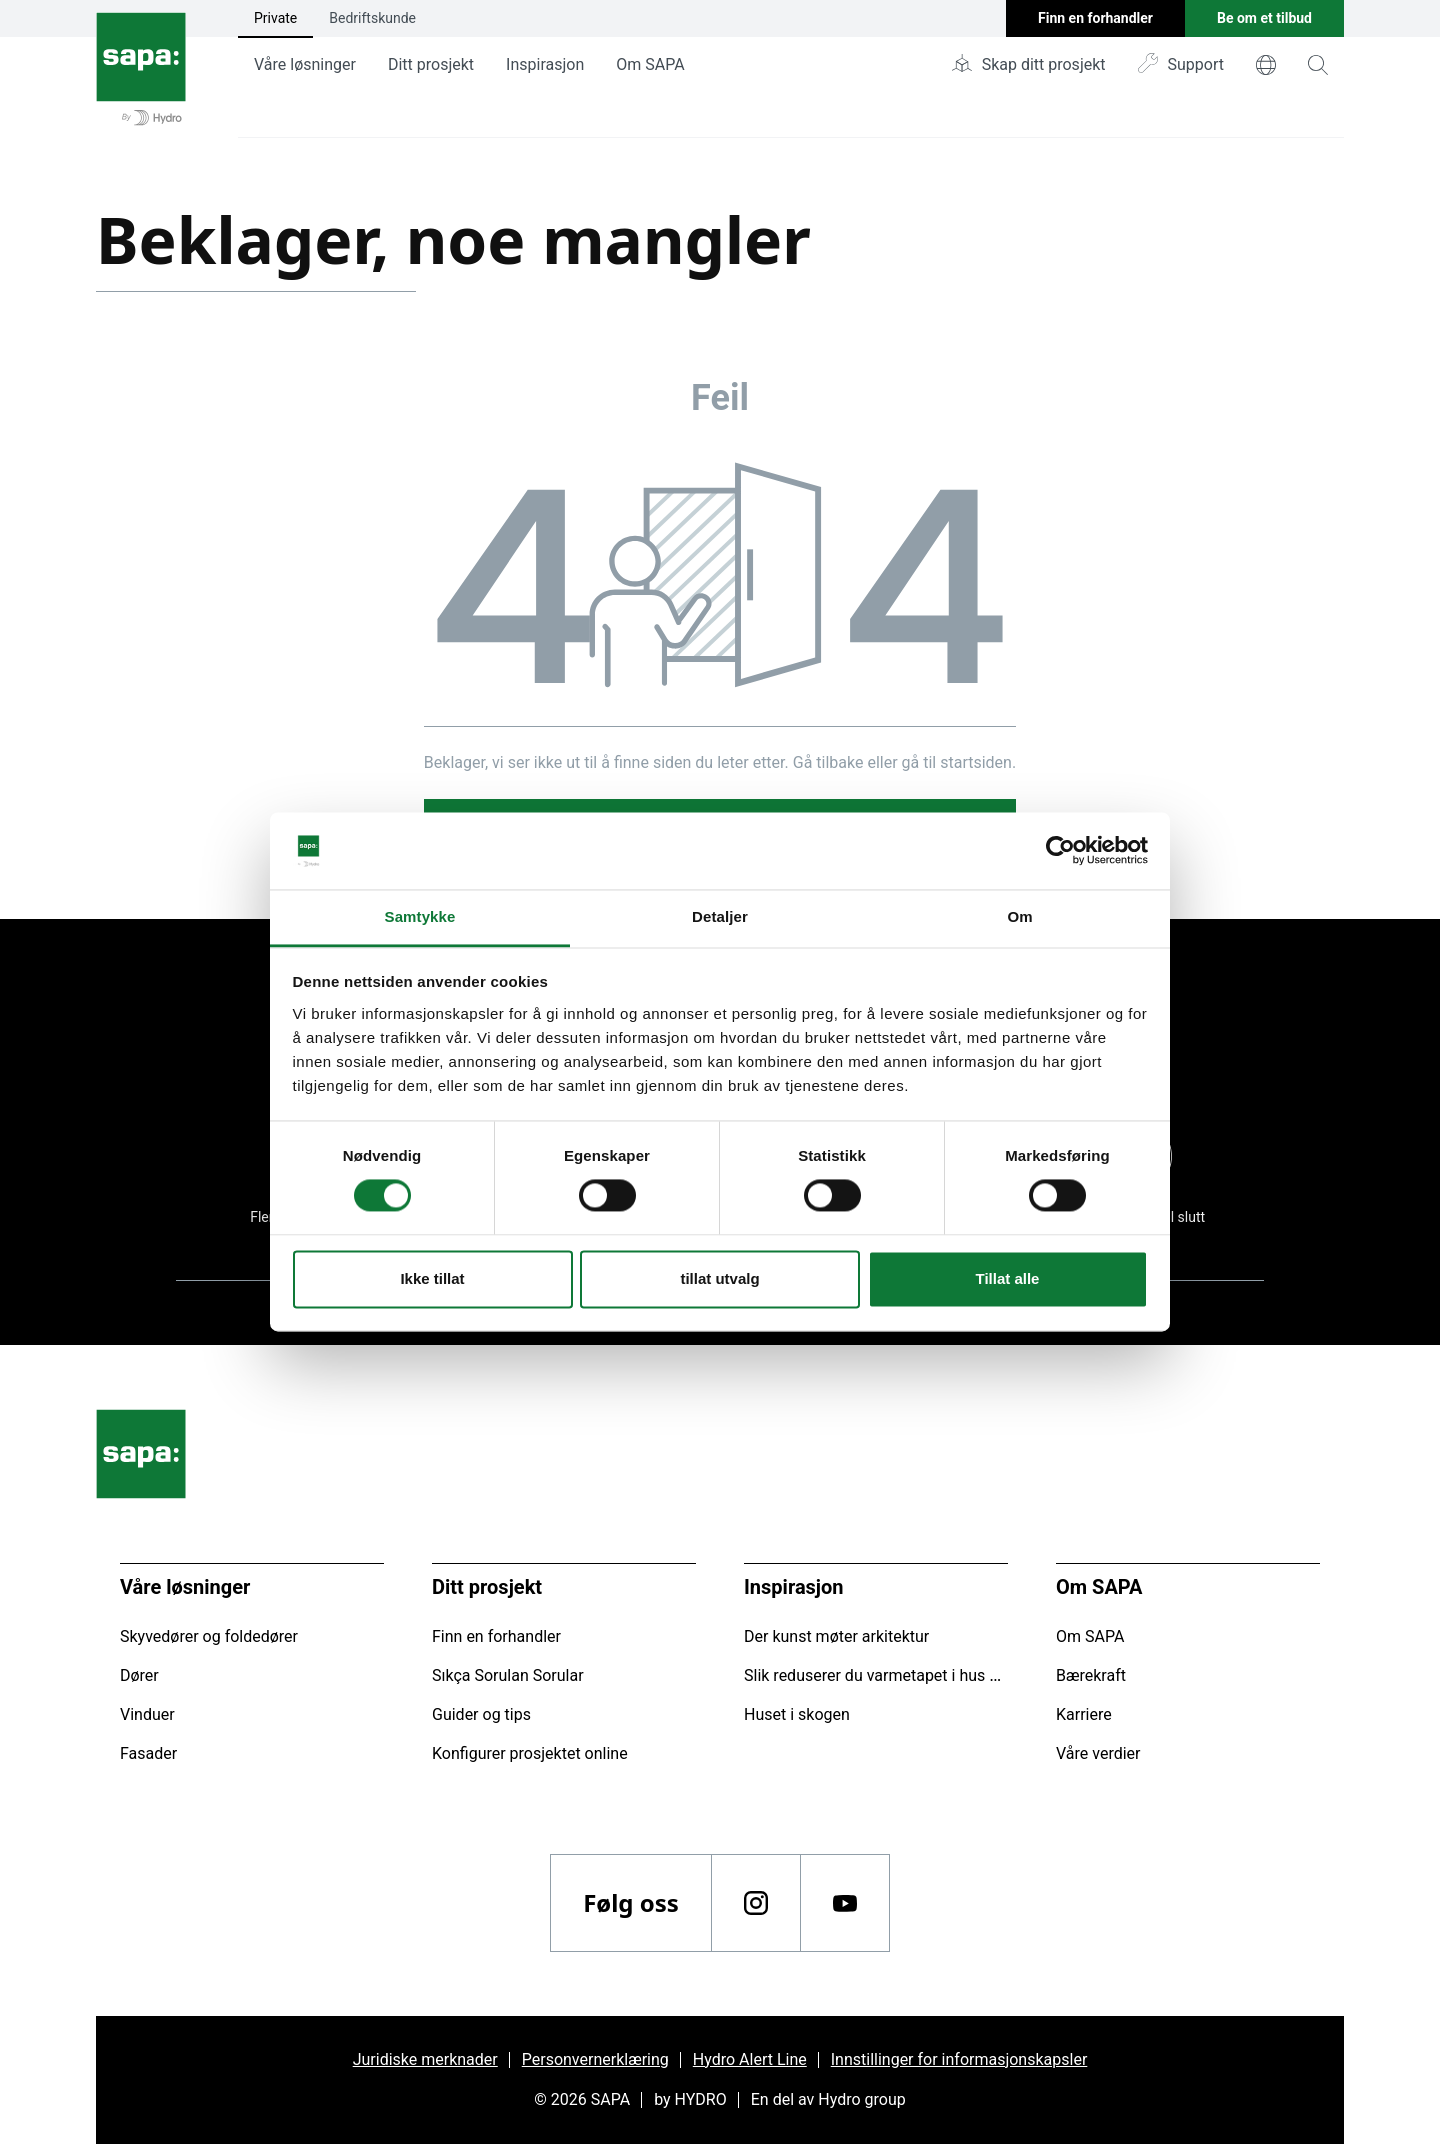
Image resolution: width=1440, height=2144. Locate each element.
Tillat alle (1008, 1278)
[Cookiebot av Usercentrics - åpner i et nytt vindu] (1060, 851)
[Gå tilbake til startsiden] (141, 69)
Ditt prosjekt (431, 64)
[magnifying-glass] (1318, 65)
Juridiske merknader (425, 2059)
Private (275, 18)
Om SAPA (650, 64)
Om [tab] (1019, 916)
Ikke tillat (432, 1278)
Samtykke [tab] (420, 916)
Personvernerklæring (595, 2059)
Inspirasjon (545, 64)
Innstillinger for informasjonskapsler (959, 2059)
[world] (1266, 65)
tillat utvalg (719, 1278)
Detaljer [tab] (720, 916)
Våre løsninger (305, 64)
